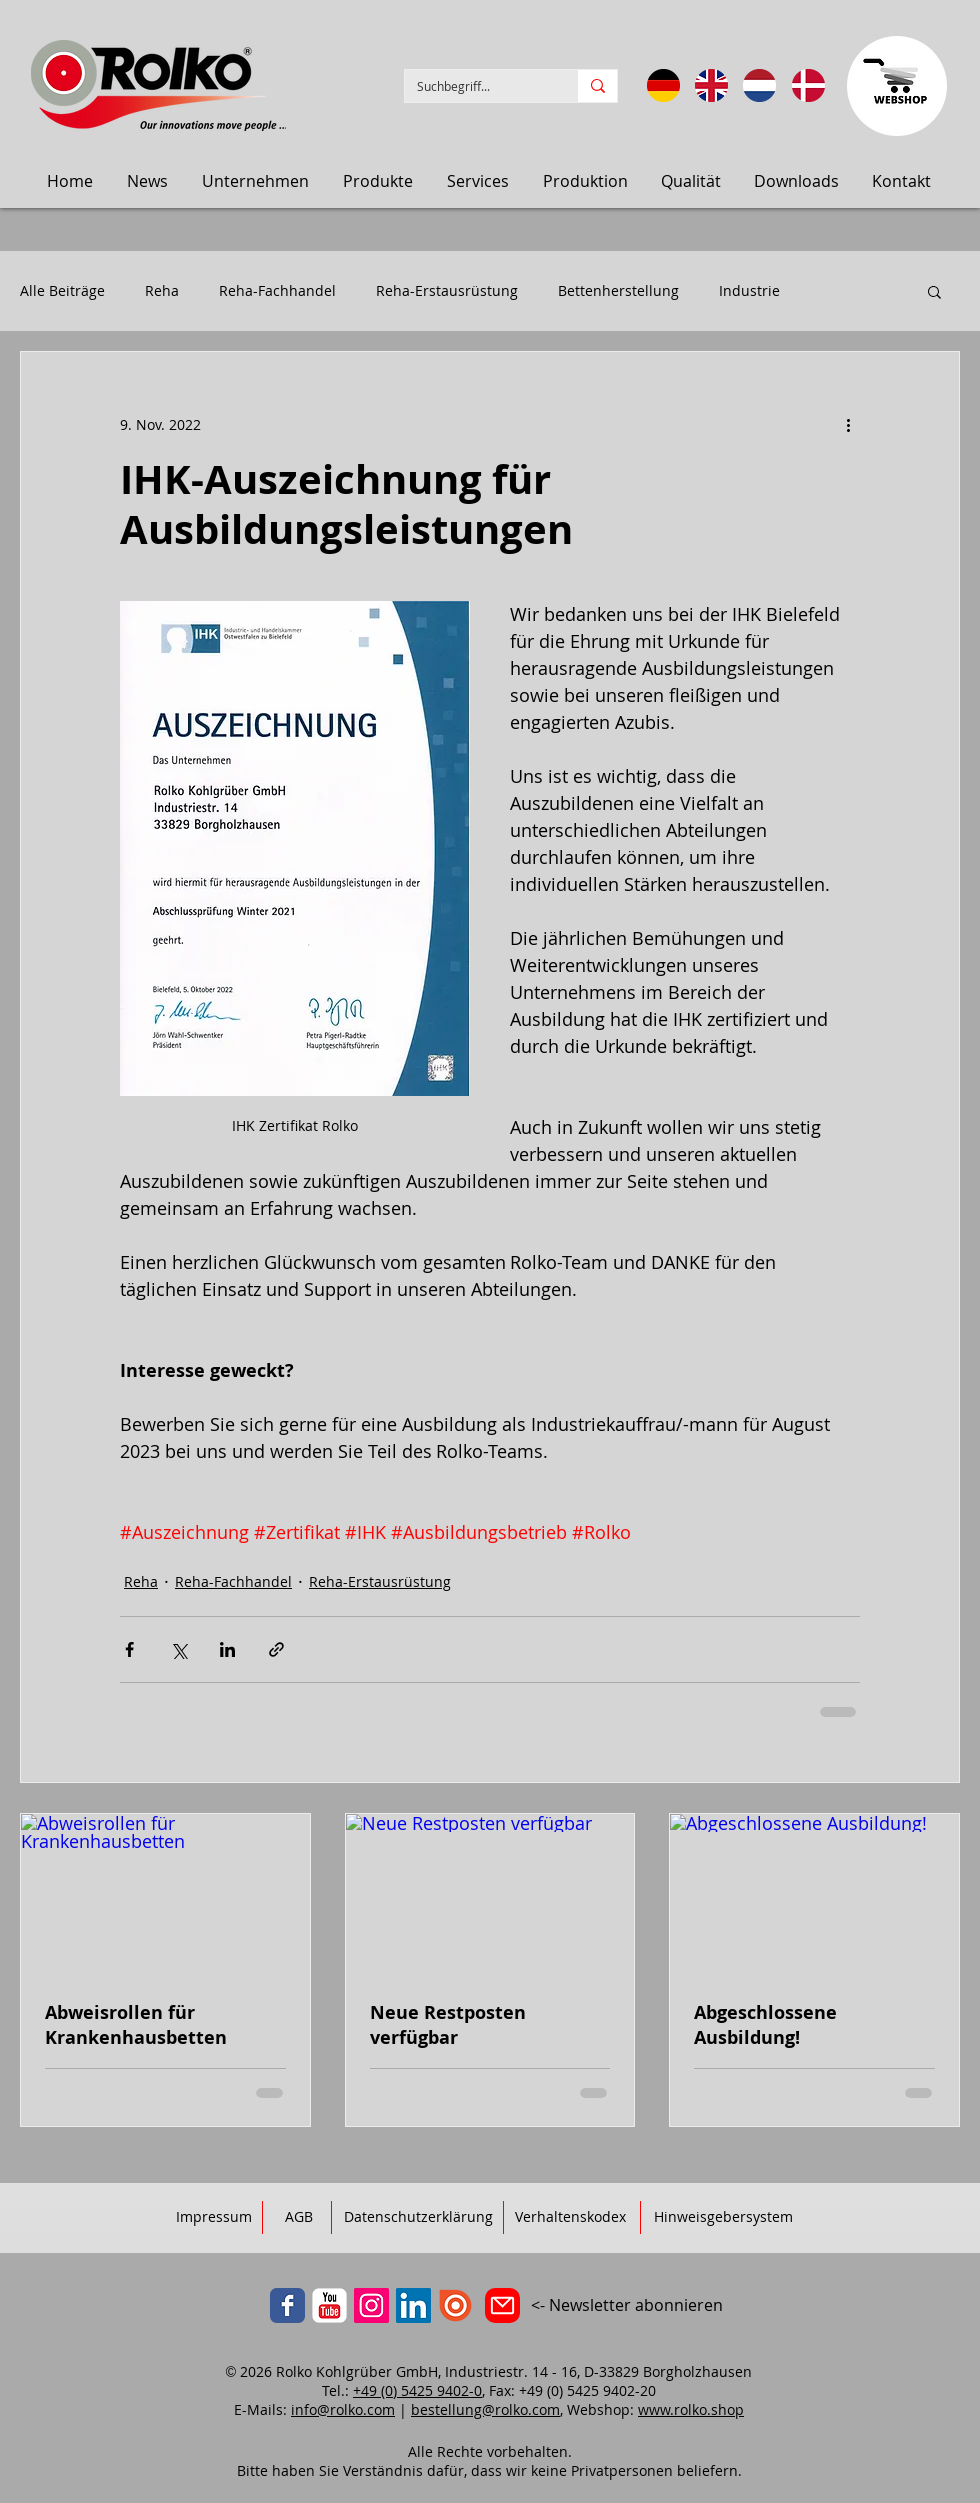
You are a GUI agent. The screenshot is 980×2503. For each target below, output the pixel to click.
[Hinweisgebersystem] (723, 2217)
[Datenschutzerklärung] (418, 2217)
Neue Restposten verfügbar (448, 2025)
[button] (147, 181)
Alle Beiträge (62, 291)
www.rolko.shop (691, 2409)
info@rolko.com (343, 2409)
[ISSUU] (455, 2305)
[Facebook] (287, 2305)
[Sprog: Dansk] (808, 85)
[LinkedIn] (413, 2305)
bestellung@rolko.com (485, 2409)
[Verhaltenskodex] (570, 2217)
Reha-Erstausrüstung (447, 291)
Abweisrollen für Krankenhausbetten (136, 2025)
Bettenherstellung (618, 291)
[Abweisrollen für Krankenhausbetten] (165, 1895)
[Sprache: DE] (663, 85)
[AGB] (299, 2217)
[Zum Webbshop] (897, 86)
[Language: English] (711, 85)
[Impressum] (214, 2217)
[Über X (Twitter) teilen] (178, 1649)
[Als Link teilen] (276, 1649)
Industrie (749, 291)
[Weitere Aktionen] (848, 424)
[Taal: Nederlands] (759, 85)
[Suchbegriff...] (476, 86)
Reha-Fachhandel (277, 291)
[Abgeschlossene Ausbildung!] (814, 1895)
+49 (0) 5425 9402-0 (417, 2390)
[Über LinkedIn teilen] (227, 1649)
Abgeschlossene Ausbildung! (765, 2025)
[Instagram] (371, 2305)
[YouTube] (329, 2305)
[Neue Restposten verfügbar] (490, 1895)
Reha (162, 291)
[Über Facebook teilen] (129, 1649)
